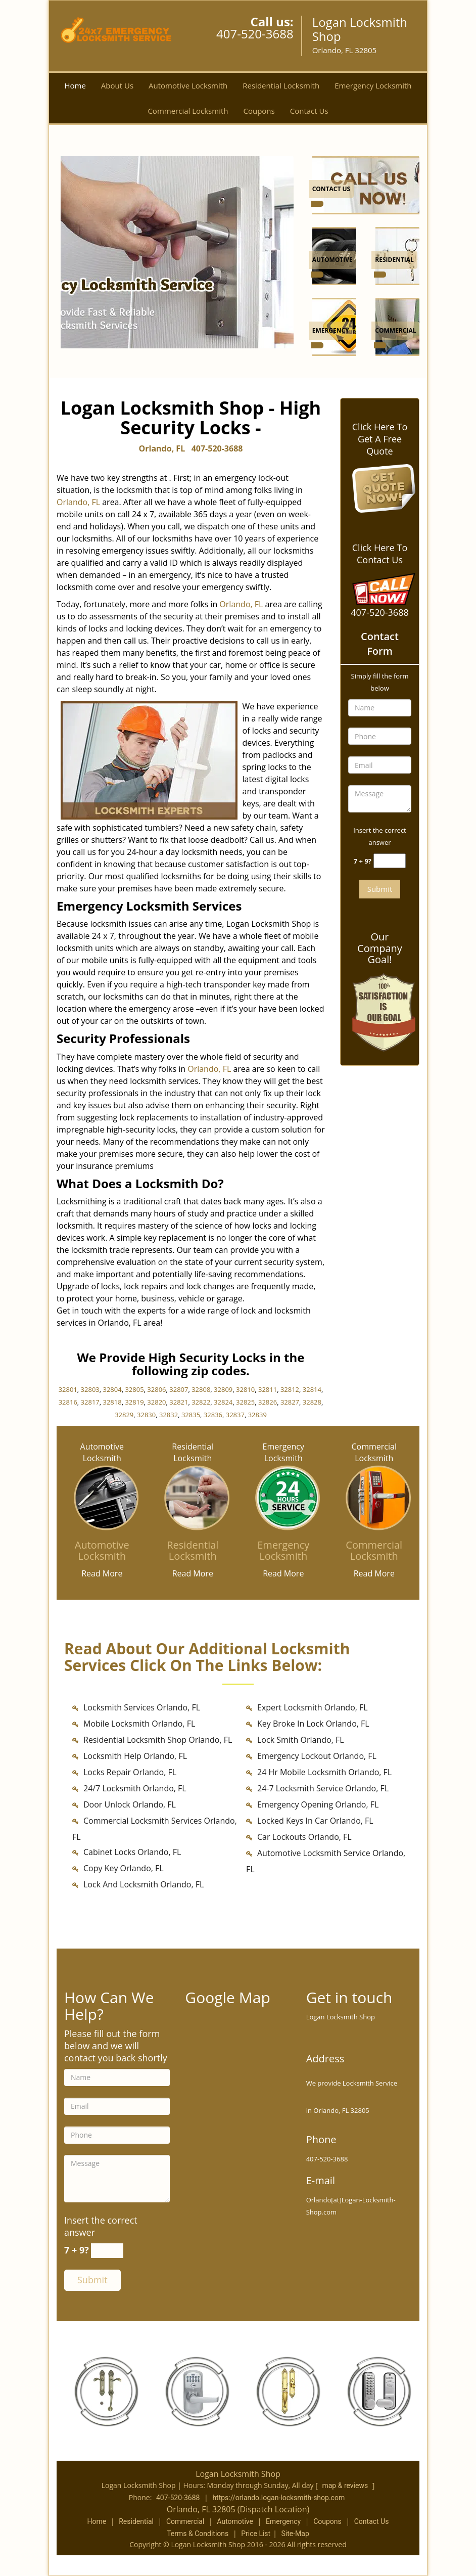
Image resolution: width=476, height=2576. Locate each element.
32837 (235, 1414)
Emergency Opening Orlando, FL (317, 1804)
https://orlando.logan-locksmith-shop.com (278, 2498)
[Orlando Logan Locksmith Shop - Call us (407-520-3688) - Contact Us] (331, 189)
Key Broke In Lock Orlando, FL (313, 1723)
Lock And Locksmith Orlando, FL (143, 1884)
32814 (312, 1389)
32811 (267, 1389)
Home (74, 85)
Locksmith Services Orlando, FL (141, 1707)
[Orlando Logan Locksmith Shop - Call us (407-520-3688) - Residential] (394, 260)
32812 (289, 1389)
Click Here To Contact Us (379, 553)
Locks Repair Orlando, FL (129, 1772)
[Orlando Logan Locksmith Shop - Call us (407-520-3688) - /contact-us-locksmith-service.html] (368, 184)
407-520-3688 (255, 33)
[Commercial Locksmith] (374, 1551)
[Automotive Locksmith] (102, 1551)
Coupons (258, 111)
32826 (267, 1402)
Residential (136, 2521)
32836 (213, 1414)
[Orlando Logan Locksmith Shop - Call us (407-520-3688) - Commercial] (395, 331)
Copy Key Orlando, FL (123, 1868)
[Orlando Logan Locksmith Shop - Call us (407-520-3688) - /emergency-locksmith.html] (317, 345)
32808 (201, 1389)
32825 (245, 1402)
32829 (124, 1414)
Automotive (235, 2521)
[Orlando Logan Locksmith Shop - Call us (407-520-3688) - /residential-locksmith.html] (380, 275)
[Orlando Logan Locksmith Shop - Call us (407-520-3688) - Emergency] (331, 331)
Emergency (283, 2521)
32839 (257, 1414)
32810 (245, 1389)
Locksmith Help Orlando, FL (135, 1755)
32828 (312, 1402)
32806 (156, 1389)
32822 (201, 1402)
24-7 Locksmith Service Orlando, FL (323, 1788)
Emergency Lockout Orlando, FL (316, 1755)
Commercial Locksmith (188, 111)
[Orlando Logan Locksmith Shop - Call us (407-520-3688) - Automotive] (332, 260)
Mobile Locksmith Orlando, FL (139, 1723)
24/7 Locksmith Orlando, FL (134, 1788)
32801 (68, 1389)
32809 (223, 1389)
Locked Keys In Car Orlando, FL (315, 1820)
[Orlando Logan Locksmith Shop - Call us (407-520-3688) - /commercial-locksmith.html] (380, 345)
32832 (168, 1414)
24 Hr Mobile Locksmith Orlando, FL (324, 1772)
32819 (134, 1402)
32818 (112, 1402)
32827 (289, 1402)
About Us (117, 85)
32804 (112, 1389)
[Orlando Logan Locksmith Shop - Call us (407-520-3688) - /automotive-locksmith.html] (317, 275)
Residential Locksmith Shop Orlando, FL (157, 1739)
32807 (178, 1389)
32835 (190, 1414)
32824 (223, 1402)
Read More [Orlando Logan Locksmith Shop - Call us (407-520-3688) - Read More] (101, 1573)
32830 (146, 1414)
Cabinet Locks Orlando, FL (132, 1852)
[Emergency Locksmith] (283, 1551)
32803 (90, 1389)
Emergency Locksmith (373, 85)
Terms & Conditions (197, 2533)
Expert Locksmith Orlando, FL (312, 1707)
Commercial (185, 2521)
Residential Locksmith (281, 85)
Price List (255, 2533)
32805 (134, 1389)
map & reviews (345, 2485)
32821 (178, 1402)
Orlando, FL (162, 448)
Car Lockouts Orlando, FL (304, 1836)
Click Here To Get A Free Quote (379, 439)
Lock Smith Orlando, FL (300, 1739)
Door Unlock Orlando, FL (129, 1804)
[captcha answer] (389, 860)
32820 (156, 1402)
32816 (68, 1402)
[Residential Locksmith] (193, 1551)
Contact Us (309, 111)
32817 (90, 1402)
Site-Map (295, 2533)
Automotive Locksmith (188, 85)
